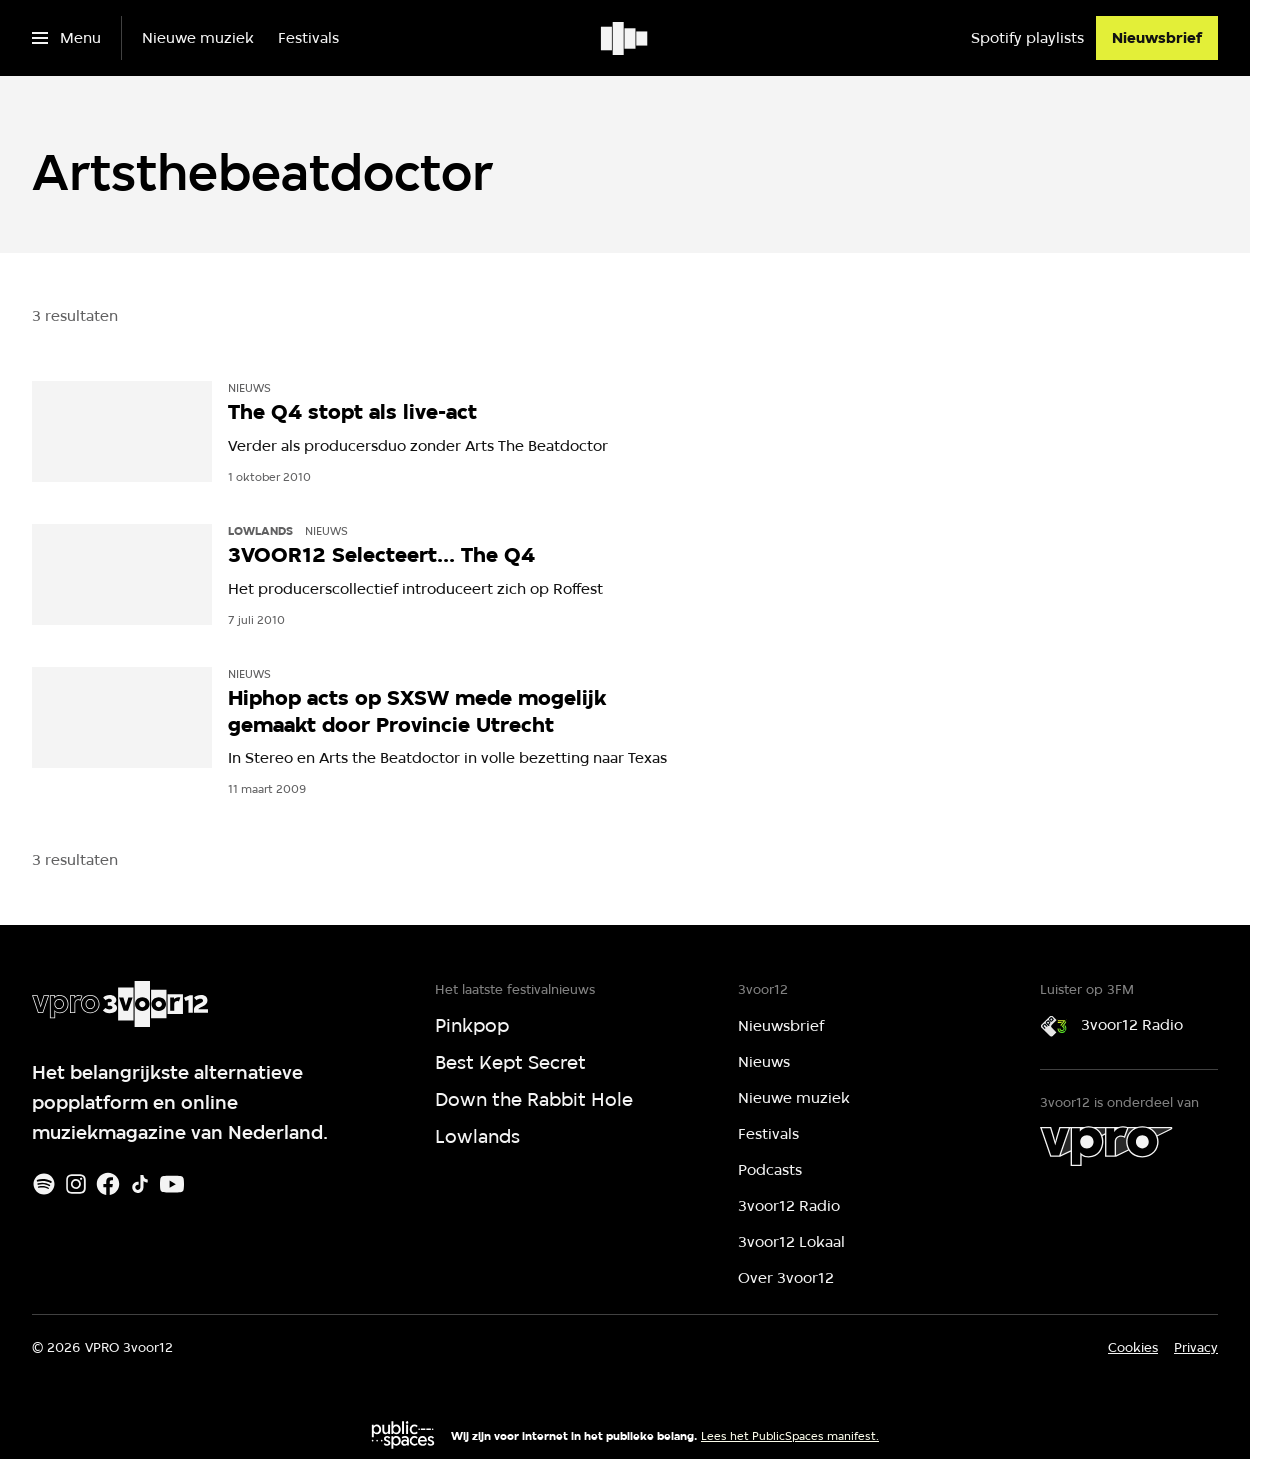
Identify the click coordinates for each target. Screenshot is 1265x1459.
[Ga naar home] (625, 38)
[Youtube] (172, 1184)
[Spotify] (44, 1184)
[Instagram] (76, 1184)
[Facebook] (108, 1184)
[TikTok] (140, 1184)
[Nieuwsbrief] (1157, 38)
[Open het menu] (66, 38)
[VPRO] (1106, 1146)
